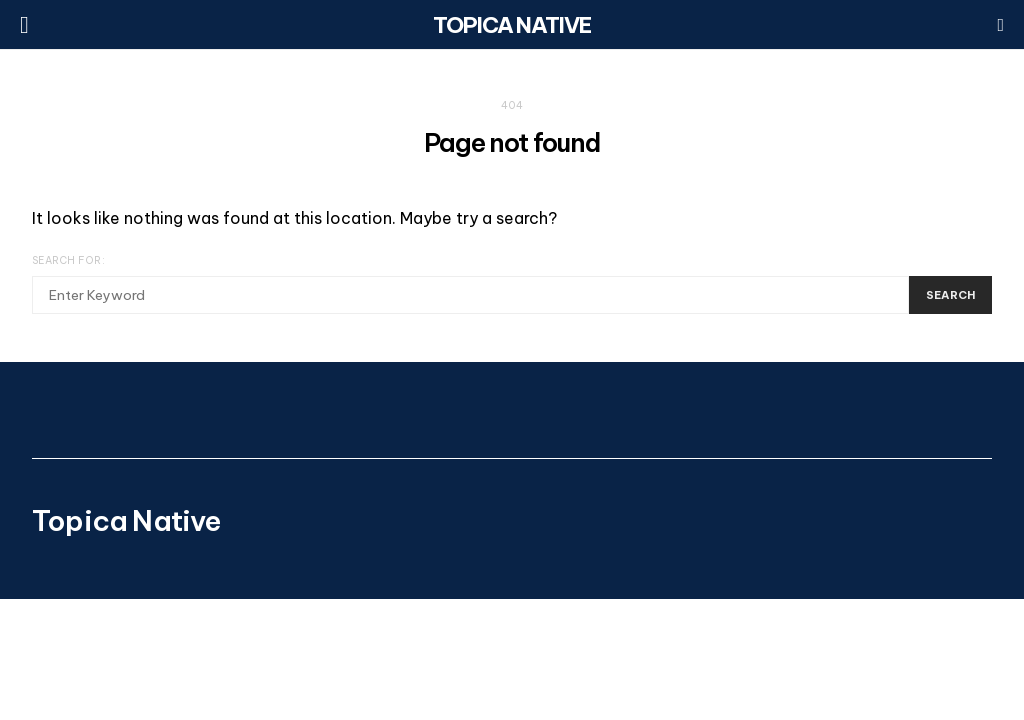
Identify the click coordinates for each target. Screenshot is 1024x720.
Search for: (68, 260)
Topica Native (512, 25)
